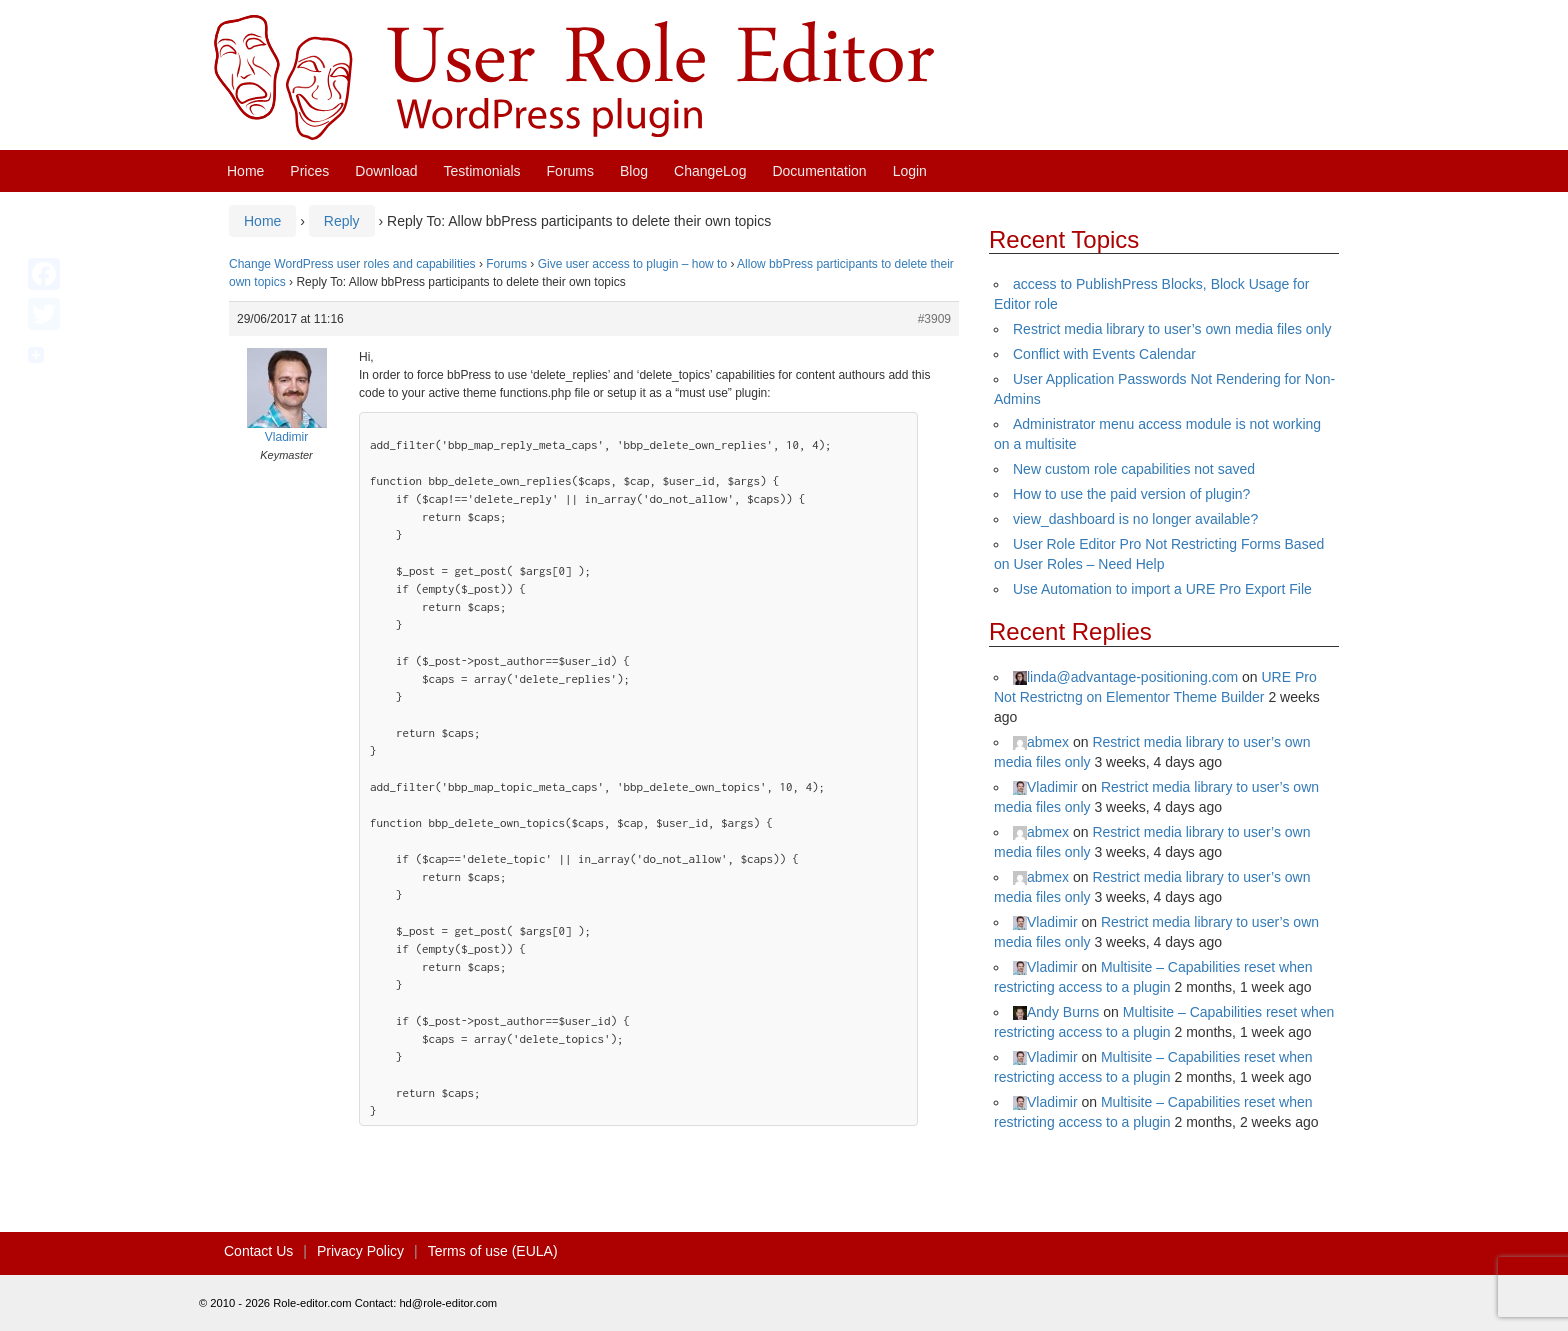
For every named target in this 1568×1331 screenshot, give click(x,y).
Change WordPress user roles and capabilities (352, 264)
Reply (342, 221)
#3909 (934, 319)
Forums (570, 171)
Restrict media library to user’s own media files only (1172, 329)
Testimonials (482, 171)
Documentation (819, 171)
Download (386, 171)
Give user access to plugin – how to (632, 264)
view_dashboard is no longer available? (1135, 519)
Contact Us (258, 1251)
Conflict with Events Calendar (1104, 354)
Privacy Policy (360, 1251)
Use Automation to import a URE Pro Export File (1162, 589)
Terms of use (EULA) (493, 1251)
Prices (309, 171)
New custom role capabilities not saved (1134, 469)
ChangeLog (710, 171)
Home (245, 171)
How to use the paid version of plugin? (1131, 494)
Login (910, 171)
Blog (634, 171)
